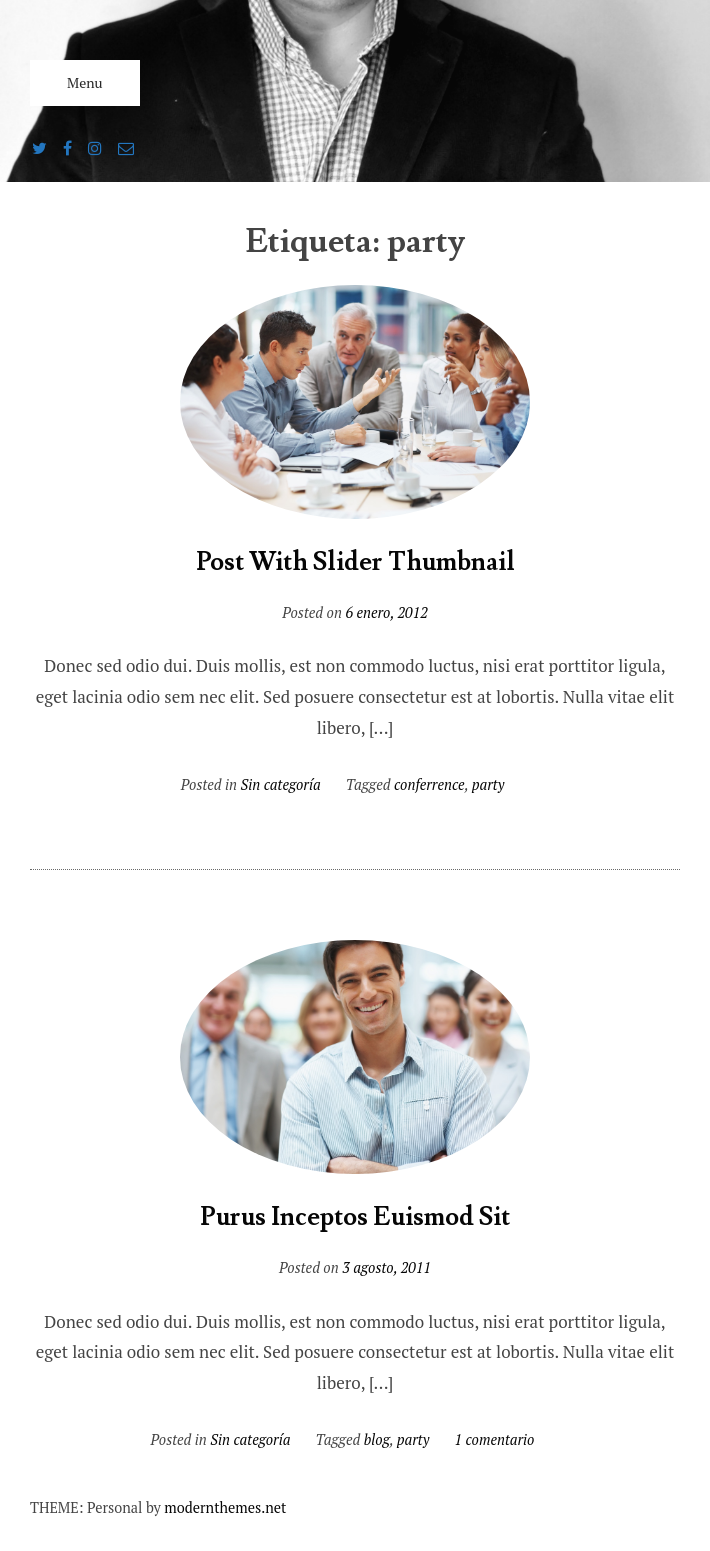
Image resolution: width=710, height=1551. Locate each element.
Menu (85, 82)
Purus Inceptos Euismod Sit (355, 1217)
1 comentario (494, 1439)
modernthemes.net (225, 1507)
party (488, 784)
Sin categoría (281, 784)
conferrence (429, 784)
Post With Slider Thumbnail (355, 562)
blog (377, 1439)
